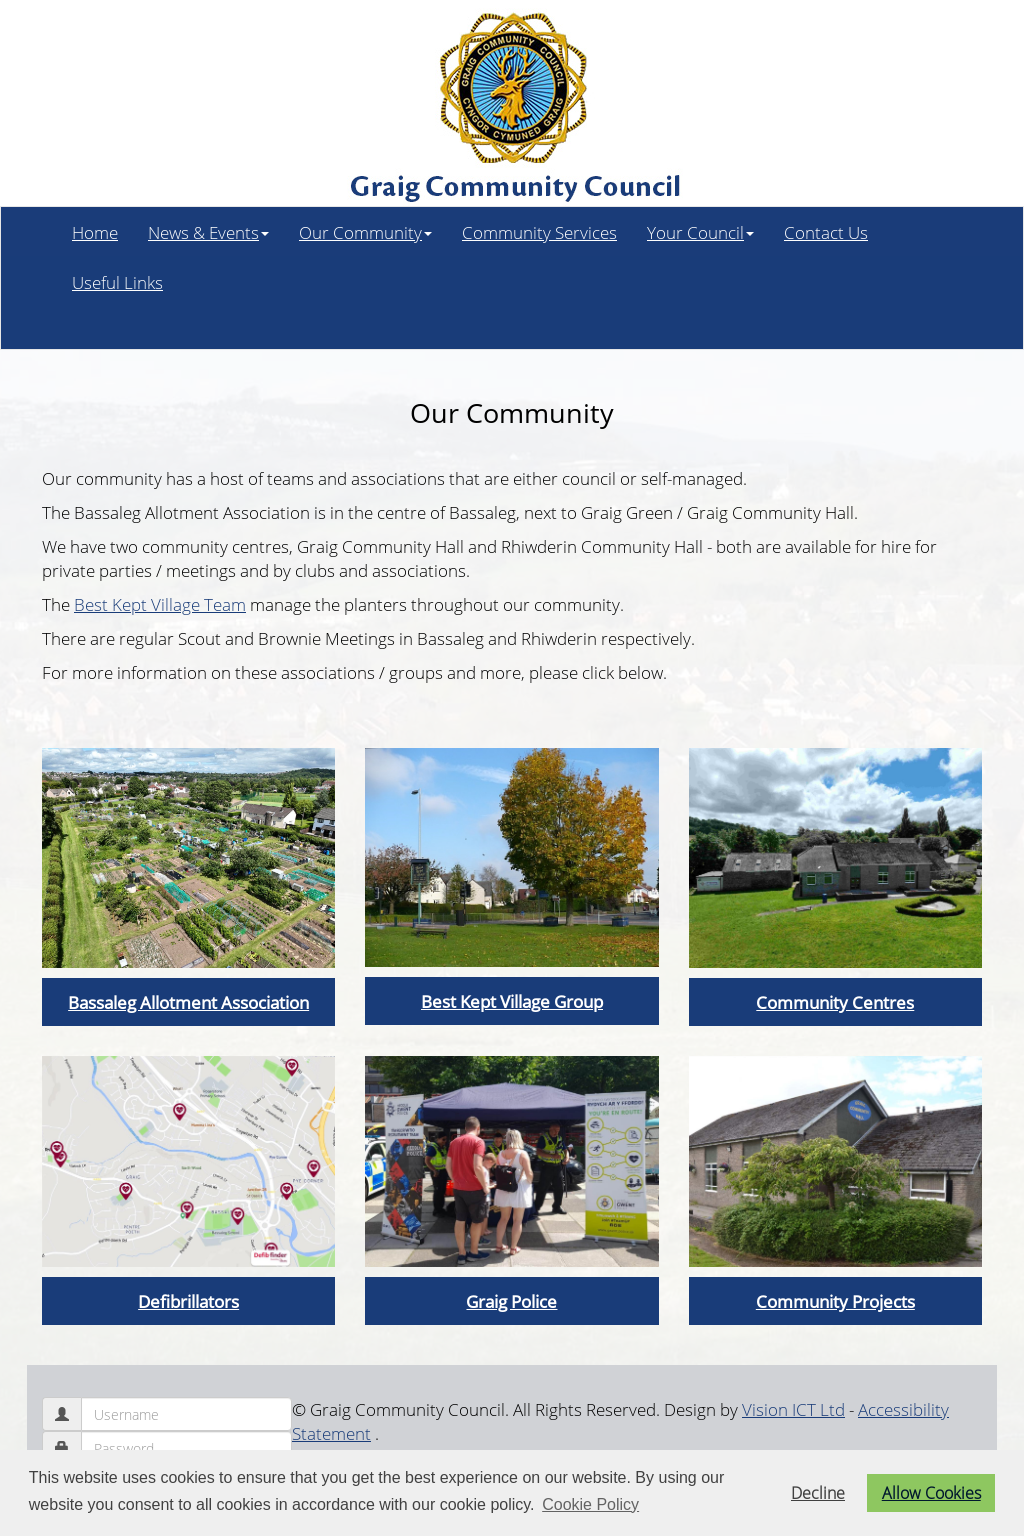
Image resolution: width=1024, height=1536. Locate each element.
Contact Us (826, 232)
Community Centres (835, 1002)
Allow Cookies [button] (931, 1493)
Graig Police (511, 1301)
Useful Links (117, 282)
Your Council (700, 232)
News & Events (208, 232)
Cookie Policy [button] (590, 1504)
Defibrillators (188, 1301)
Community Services (539, 232)
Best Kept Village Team (160, 604)
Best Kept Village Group (512, 1001)
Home (95, 232)
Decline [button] (818, 1493)
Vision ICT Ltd (793, 1409)
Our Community (365, 232)
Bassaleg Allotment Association (188, 1002)
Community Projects (835, 1301)
